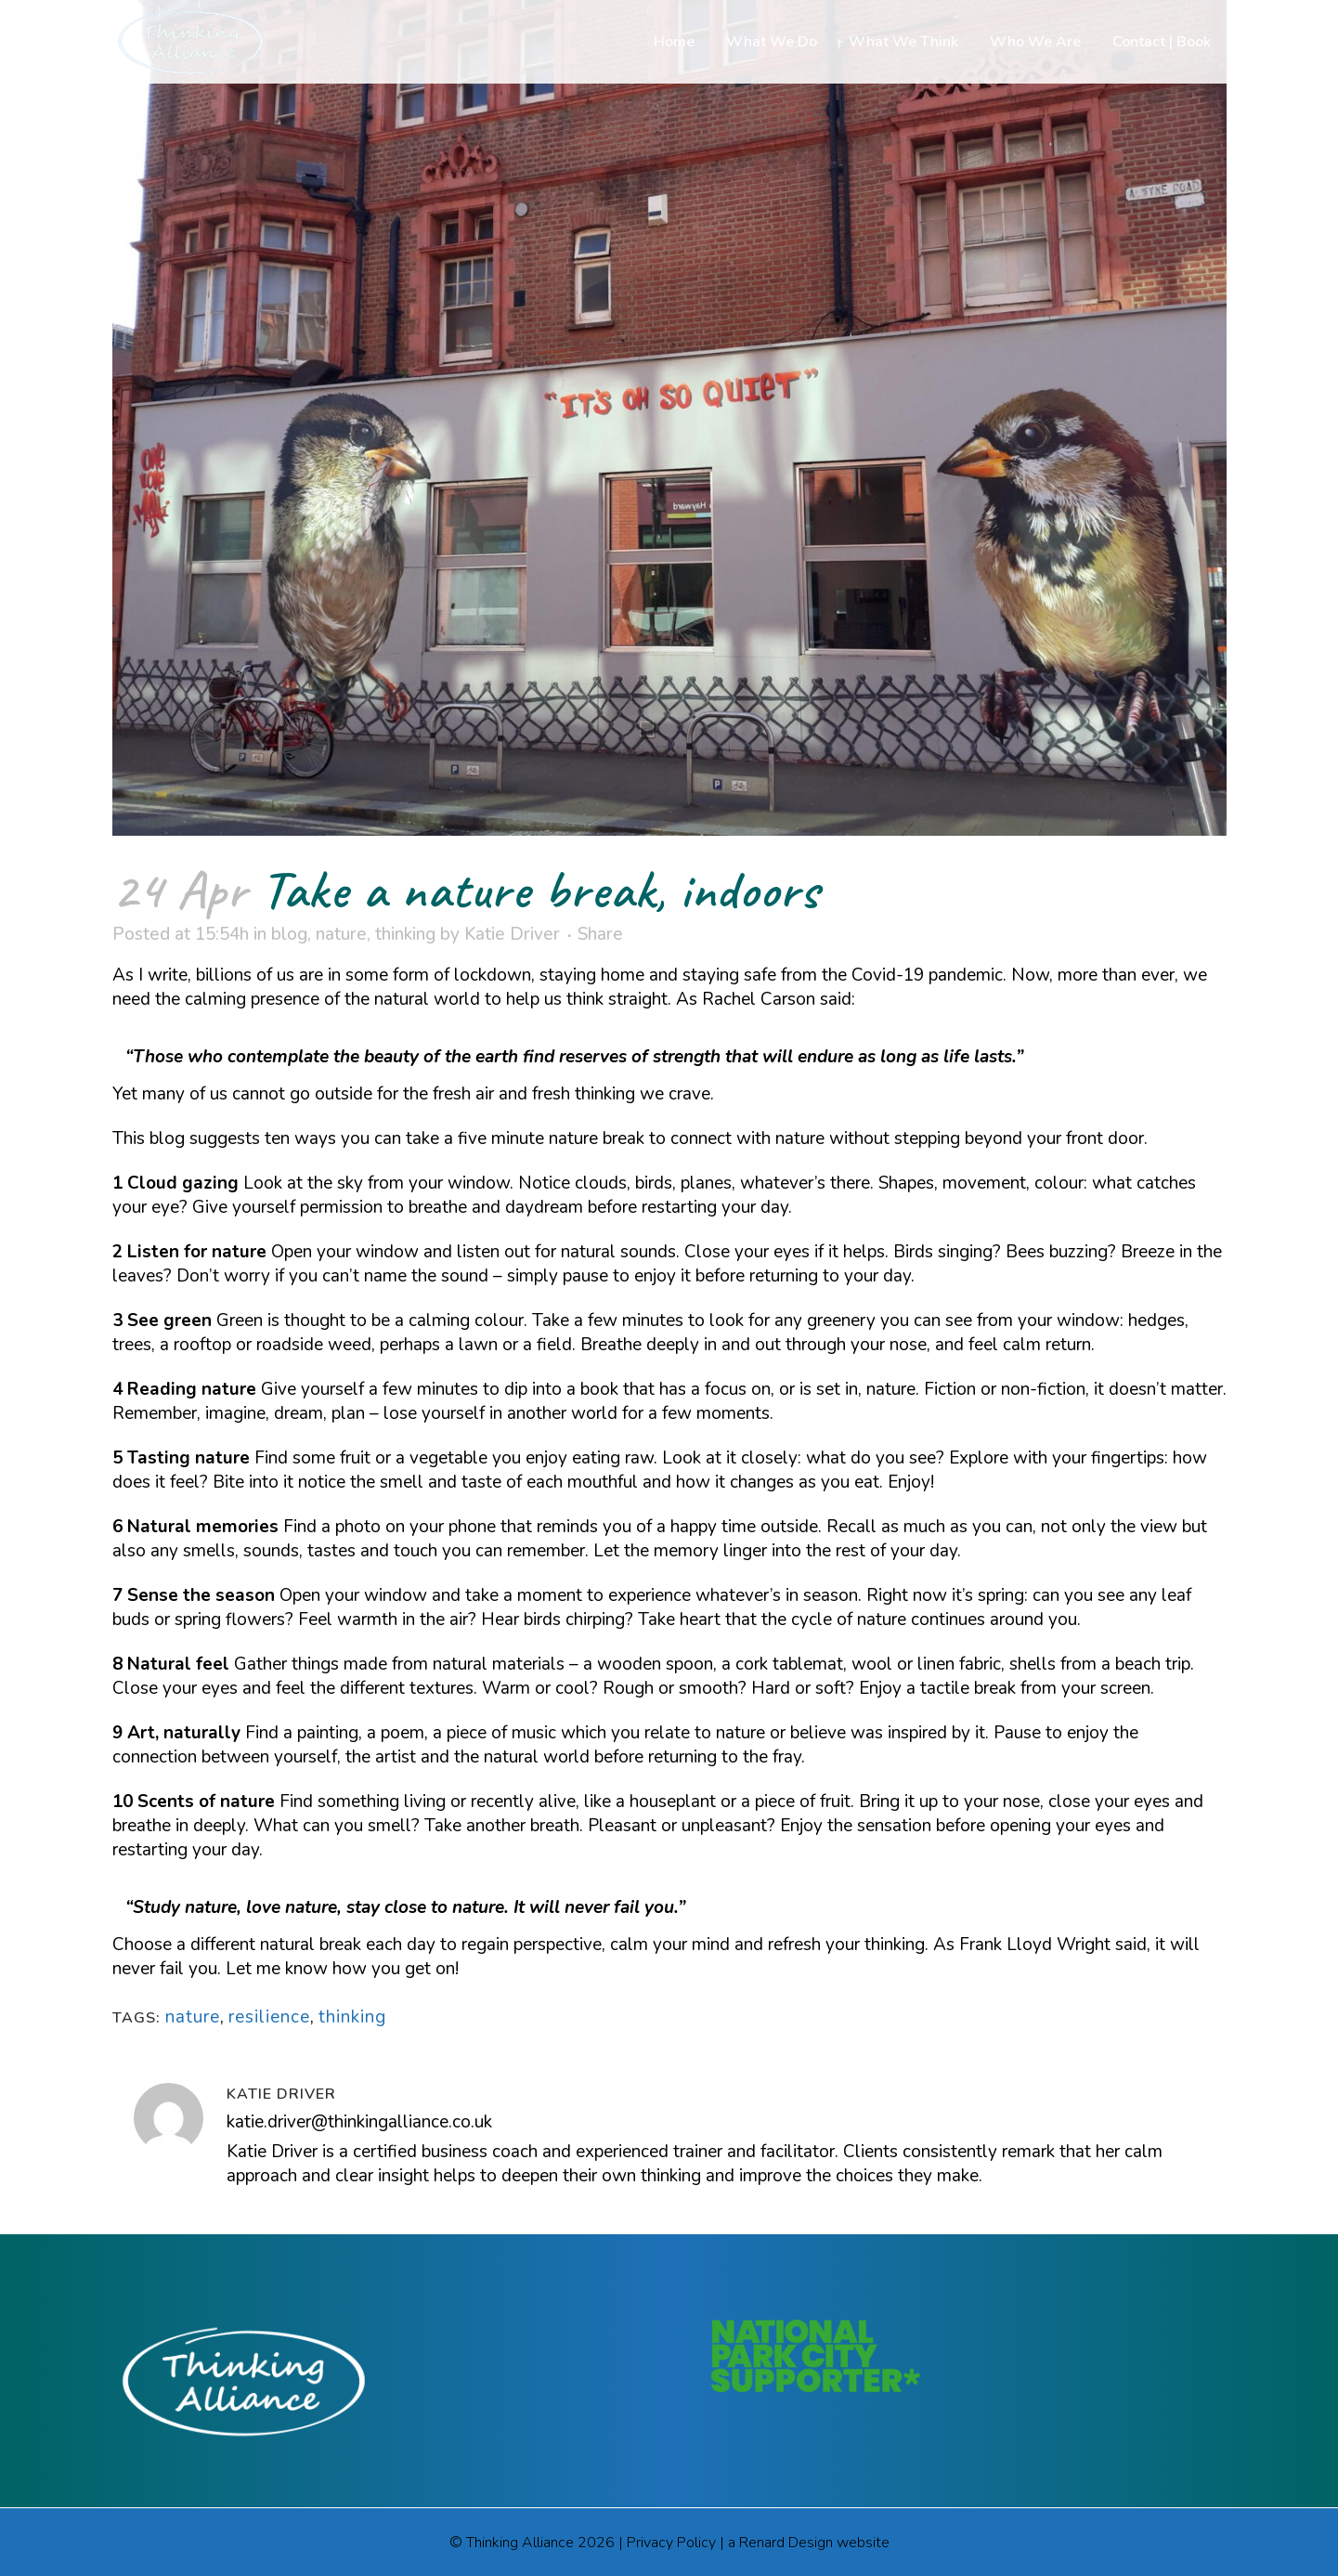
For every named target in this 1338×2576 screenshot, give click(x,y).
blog (289, 934)
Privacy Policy (671, 2542)
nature (341, 934)
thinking (405, 934)
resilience (269, 2017)
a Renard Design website (809, 2542)
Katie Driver (512, 934)
